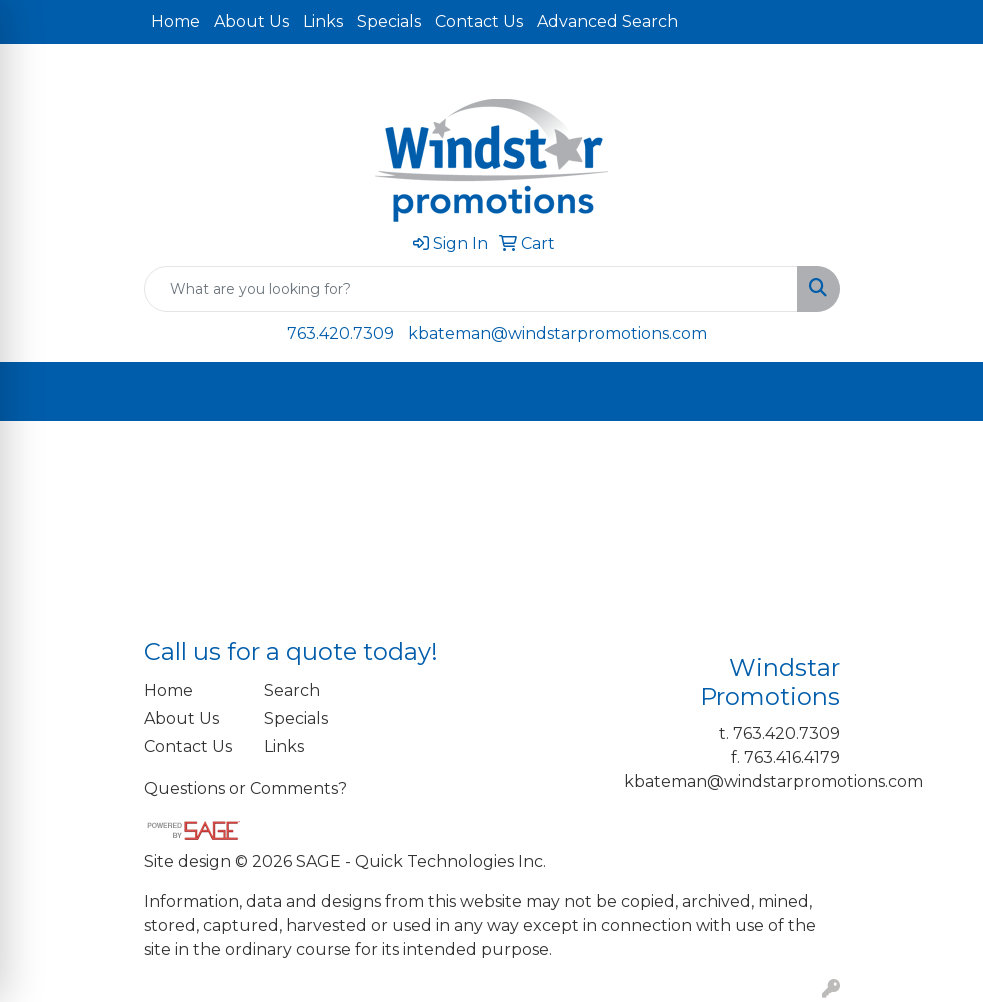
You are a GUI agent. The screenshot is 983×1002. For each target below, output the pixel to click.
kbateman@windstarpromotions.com (557, 333)
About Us (251, 21)
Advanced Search (607, 21)
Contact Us (479, 21)
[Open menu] (943, 392)
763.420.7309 (340, 333)
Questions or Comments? (245, 788)
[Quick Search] (471, 289)
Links (323, 21)
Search (292, 690)
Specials (389, 21)
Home (175, 21)
